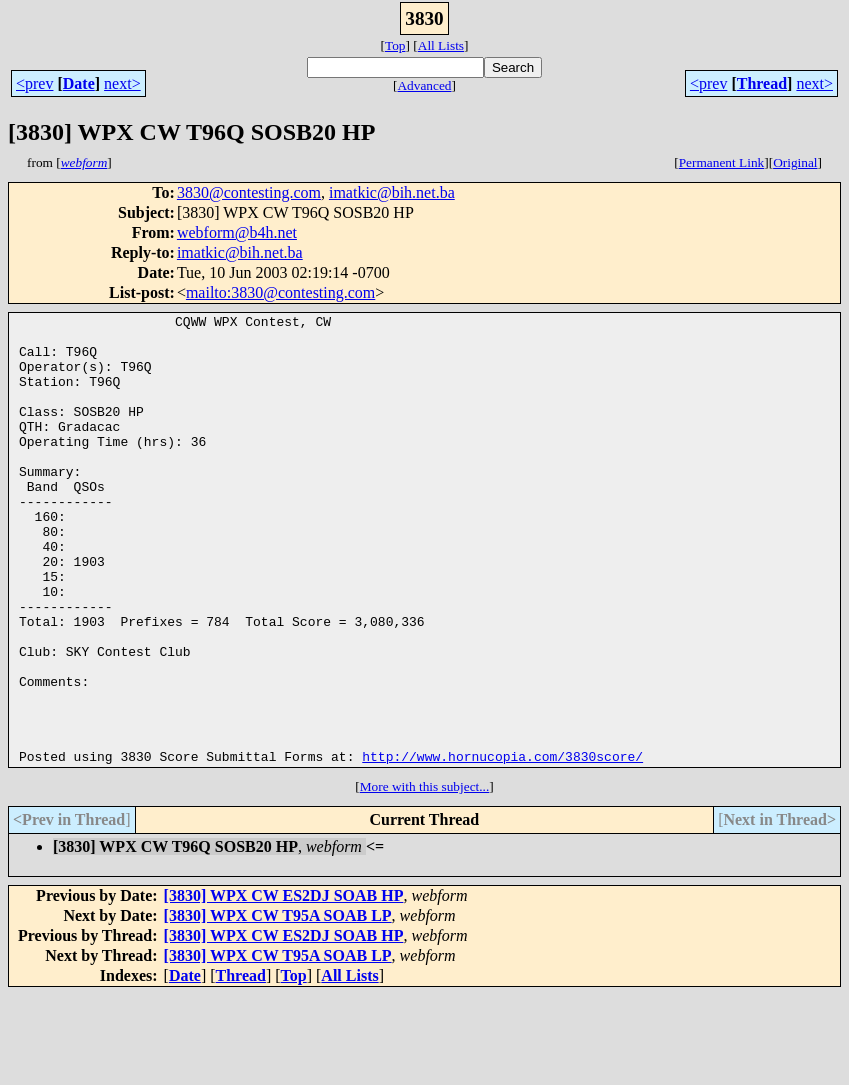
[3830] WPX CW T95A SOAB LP (278, 1005)
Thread (762, 83)
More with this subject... (425, 876)
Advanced (424, 85)
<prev (34, 83)
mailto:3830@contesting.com (280, 292)
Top (395, 45)
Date (79, 83)
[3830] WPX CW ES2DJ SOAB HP (284, 985)
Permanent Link (722, 162)
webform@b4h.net (237, 232)
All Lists (441, 45)
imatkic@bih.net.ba (392, 192)
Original (795, 162)
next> (122, 83)
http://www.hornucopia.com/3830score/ (502, 846)
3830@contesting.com (249, 192)
